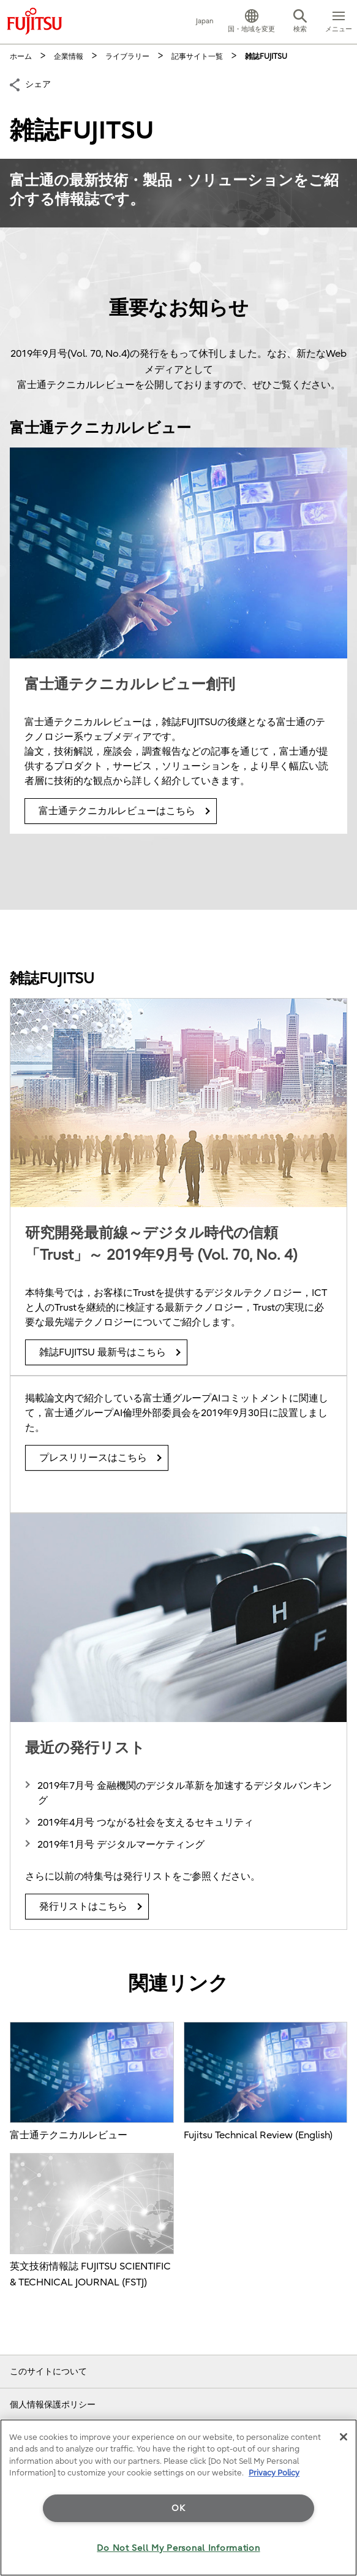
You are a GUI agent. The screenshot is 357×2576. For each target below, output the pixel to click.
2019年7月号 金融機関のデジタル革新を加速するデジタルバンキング (184, 1793)
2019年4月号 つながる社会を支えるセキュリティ (145, 1822)
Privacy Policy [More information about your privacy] (274, 2472)
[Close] (343, 2436)
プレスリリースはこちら (93, 1457)
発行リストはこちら (83, 1906)
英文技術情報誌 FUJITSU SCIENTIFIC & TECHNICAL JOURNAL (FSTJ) (92, 2220)
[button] (251, 22)
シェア (38, 83)
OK (178, 2508)
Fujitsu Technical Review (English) (266, 2081)
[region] (178, 2497)
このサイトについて (48, 2371)
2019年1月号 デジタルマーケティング (121, 1844)
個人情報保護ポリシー (53, 2404)
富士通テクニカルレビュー (76, 385)
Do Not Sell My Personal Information (178, 2548)
